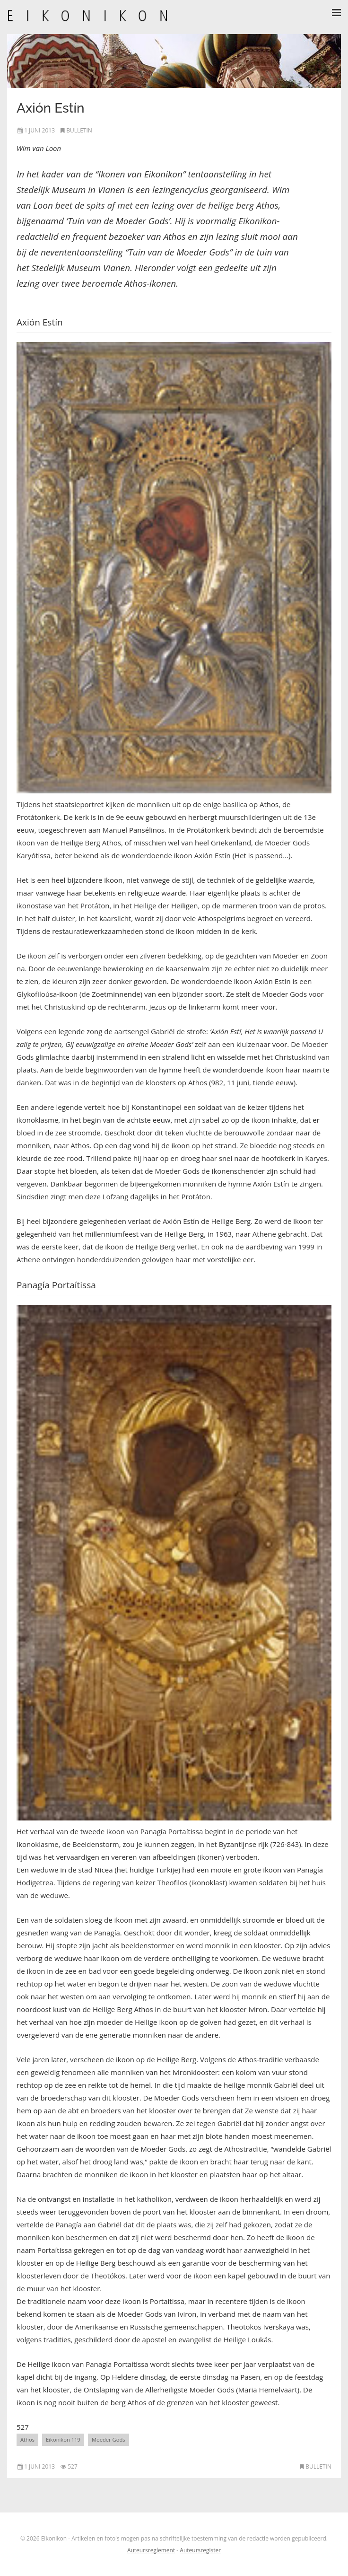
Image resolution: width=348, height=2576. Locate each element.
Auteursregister (200, 2550)
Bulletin (79, 130)
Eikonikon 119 (63, 2439)
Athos (27, 2439)
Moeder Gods (108, 2439)
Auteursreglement (151, 2550)
